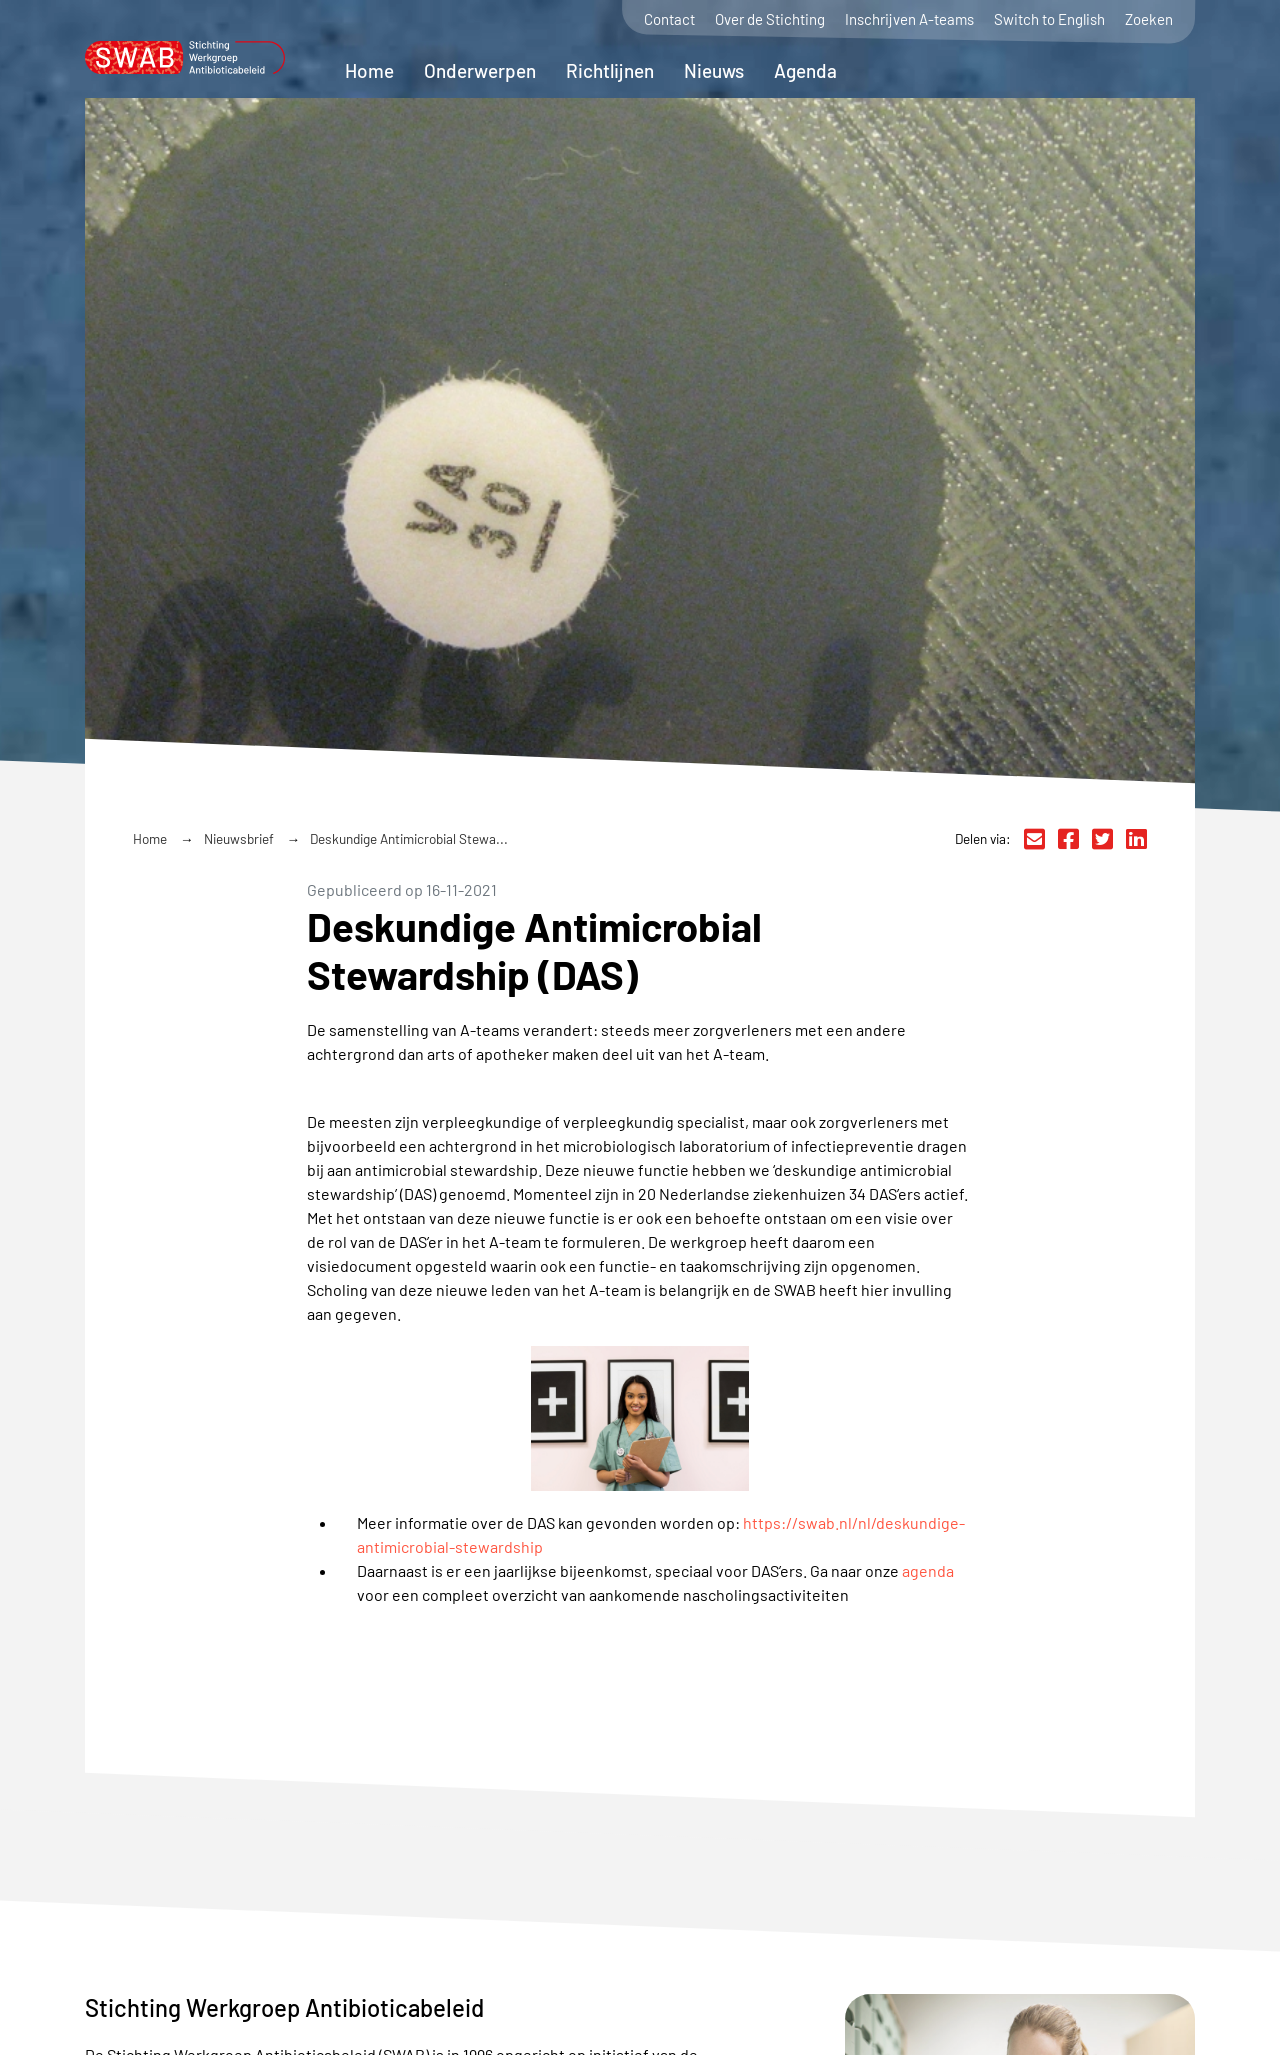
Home (369, 70)
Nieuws (714, 70)
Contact (669, 19)
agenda (928, 1570)
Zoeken (1149, 19)
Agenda (805, 70)
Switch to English (1049, 19)
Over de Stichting (770, 19)
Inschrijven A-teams (909, 19)
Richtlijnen (610, 70)
